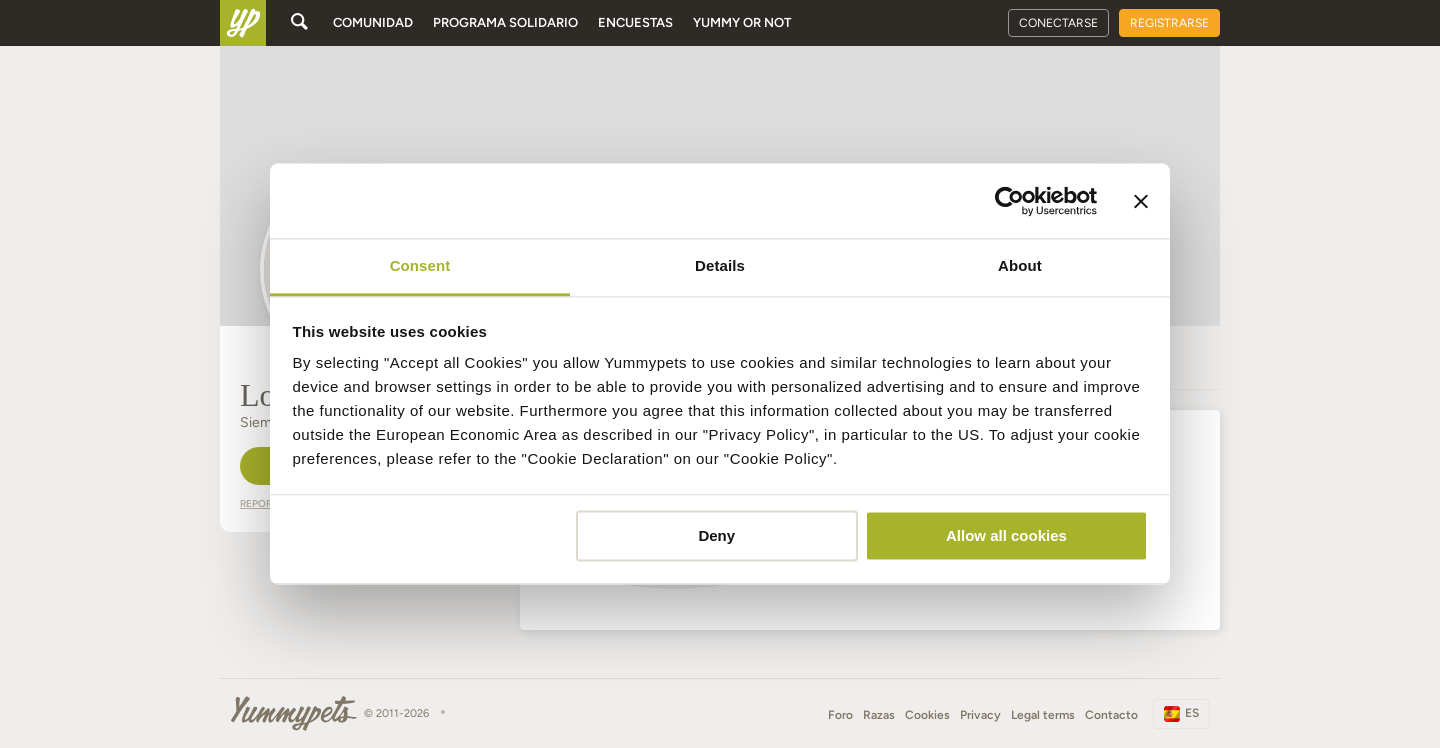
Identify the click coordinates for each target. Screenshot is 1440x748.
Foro (840, 715)
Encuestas (635, 22)
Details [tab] (720, 265)
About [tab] (1020, 265)
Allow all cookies (1006, 535)
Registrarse (1169, 23)
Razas (879, 715)
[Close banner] (1141, 201)
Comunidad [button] (373, 22)
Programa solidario (505, 22)
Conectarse (1058, 23)
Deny (716, 535)
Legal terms (1043, 715)
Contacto (1111, 715)
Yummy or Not (742, 22)
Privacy (980, 715)
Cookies (927, 715)
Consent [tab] (420, 265)
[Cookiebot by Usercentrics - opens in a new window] (1009, 201)
